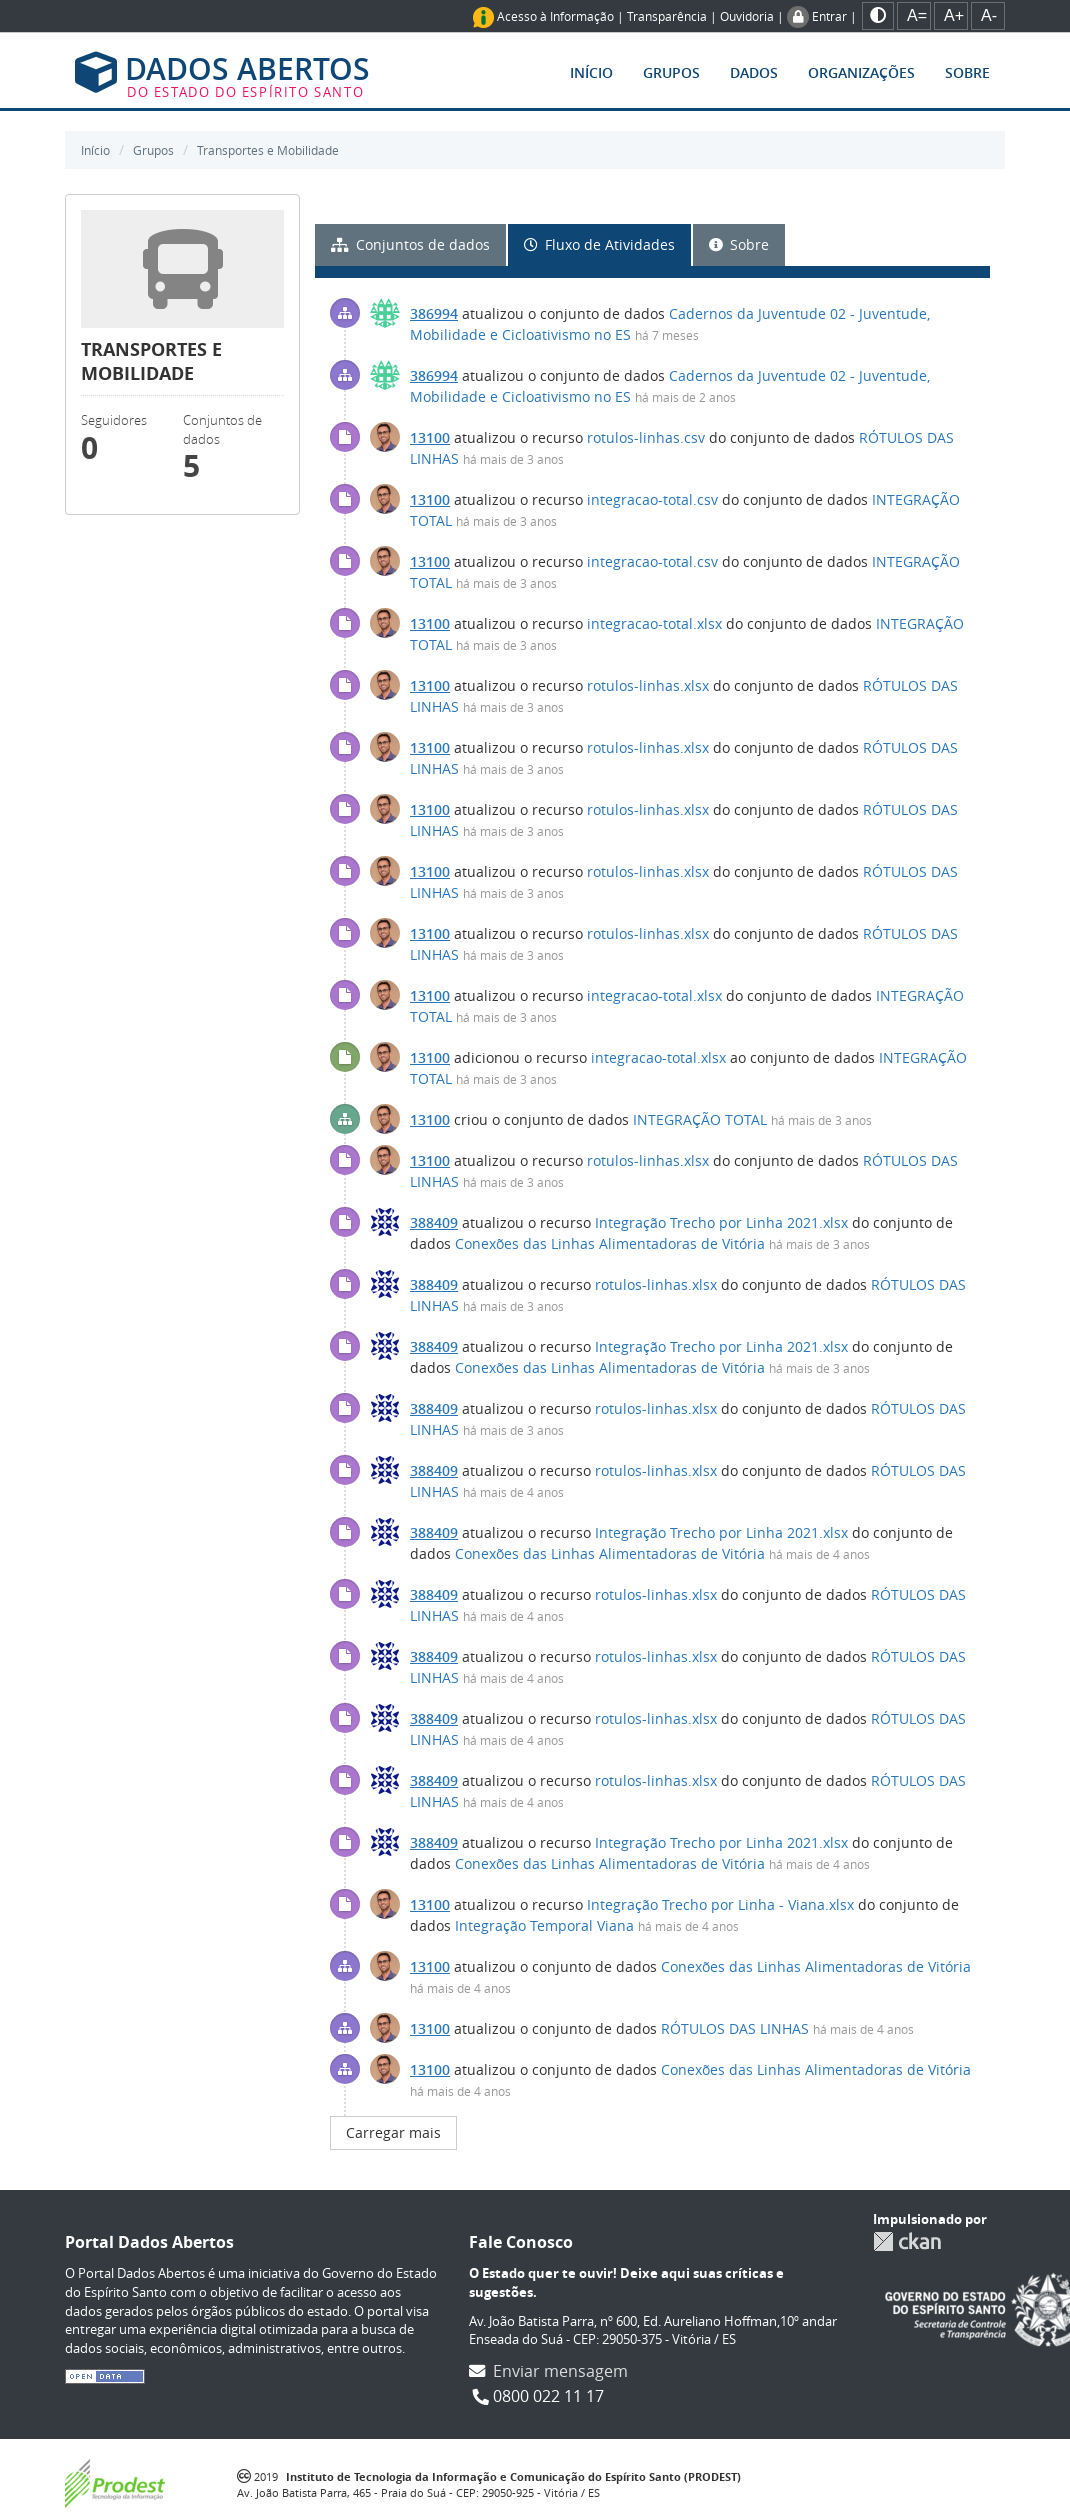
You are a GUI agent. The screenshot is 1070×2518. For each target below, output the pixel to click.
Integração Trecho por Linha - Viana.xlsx (720, 1904)
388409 (434, 1222)
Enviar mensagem (560, 2371)
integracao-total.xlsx (654, 623)
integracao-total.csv (652, 499)
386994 (434, 313)
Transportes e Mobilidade (268, 150)
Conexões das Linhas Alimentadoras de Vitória (610, 1243)
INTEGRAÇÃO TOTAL (700, 1119)
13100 (430, 437)
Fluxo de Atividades (599, 244)
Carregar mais (393, 2132)
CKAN (907, 2241)
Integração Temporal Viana (544, 1925)
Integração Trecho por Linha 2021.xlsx (721, 1222)
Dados (754, 72)
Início (591, 72)
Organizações (861, 72)
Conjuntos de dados (410, 244)
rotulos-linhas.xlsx (648, 685)
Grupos (671, 72)
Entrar (829, 16)
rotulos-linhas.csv (646, 437)
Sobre (967, 72)
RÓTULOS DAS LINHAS (735, 2028)
